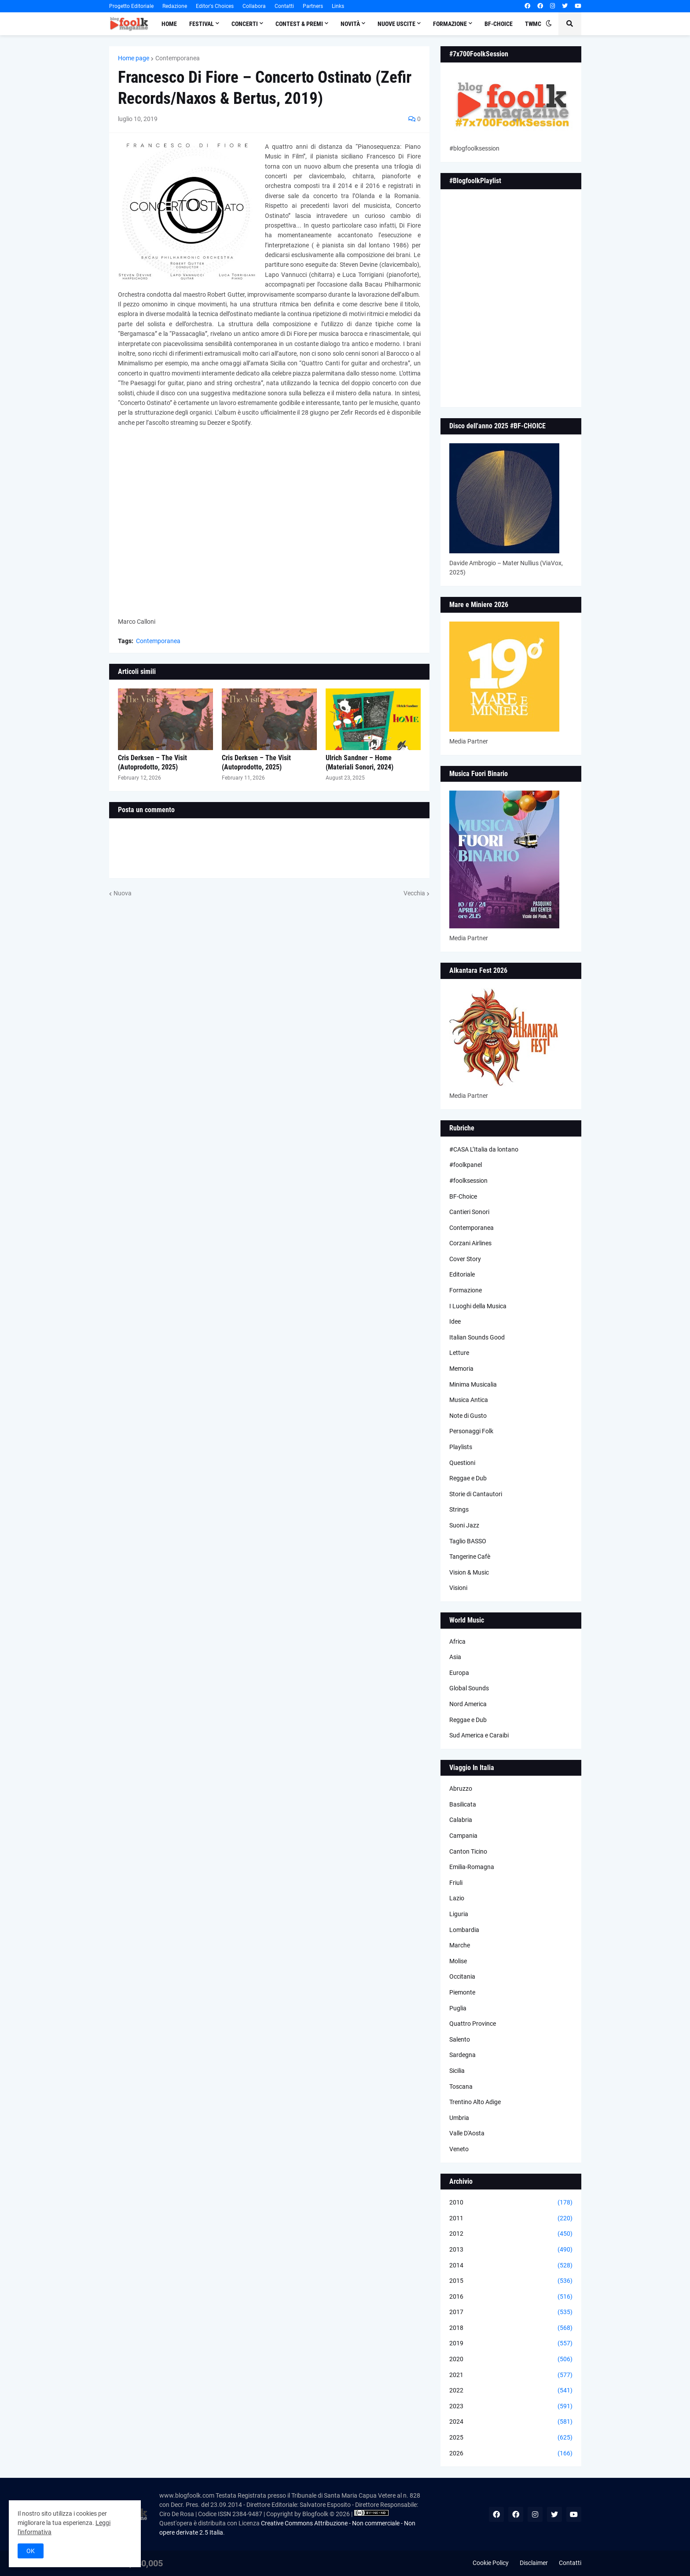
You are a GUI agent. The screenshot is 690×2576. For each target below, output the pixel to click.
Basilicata (462, 1804)
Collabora (254, 6)
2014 (511, 2265)
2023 (511, 2406)
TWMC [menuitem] (533, 23)
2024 (511, 2422)
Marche (459, 1945)
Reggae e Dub (468, 1478)
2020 (511, 2359)
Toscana (461, 2086)
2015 (511, 2281)
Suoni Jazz (464, 1525)
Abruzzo (460, 1788)
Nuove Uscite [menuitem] (396, 23)
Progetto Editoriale (131, 6)
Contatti (284, 6)
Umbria (459, 2117)
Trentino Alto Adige (475, 2101)
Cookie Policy (491, 2562)
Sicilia (457, 2070)
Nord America (468, 1704)
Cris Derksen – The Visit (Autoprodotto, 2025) (152, 762)
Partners (313, 6)
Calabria (460, 1819)
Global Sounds (469, 1688)
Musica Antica (468, 1399)
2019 (511, 2343)
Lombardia (464, 1929)
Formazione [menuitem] (450, 23)
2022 (511, 2390)
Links (338, 6)
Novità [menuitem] (350, 23)
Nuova (123, 893)
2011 (511, 2218)
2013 (511, 2249)
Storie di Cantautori (475, 1494)
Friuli (455, 1882)
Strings (459, 1509)
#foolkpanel (465, 1164)
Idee (455, 1321)
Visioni (458, 1587)
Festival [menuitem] (201, 23)
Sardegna (462, 2054)
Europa (459, 1672)
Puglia (457, 2008)
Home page (133, 58)
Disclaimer (534, 2562)
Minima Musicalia (473, 1384)
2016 (511, 2297)
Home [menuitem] (169, 23)
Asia (455, 1656)
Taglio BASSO (467, 1541)
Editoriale (462, 1274)
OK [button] (30, 2550)
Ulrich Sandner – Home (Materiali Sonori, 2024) (359, 762)
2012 (511, 2234)
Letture (459, 1352)
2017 (511, 2312)
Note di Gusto (468, 1415)
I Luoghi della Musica (477, 1306)
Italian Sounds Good (477, 1337)
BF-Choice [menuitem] (498, 23)
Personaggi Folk (471, 1431)
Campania (463, 1835)
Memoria (461, 1368)
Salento (459, 2039)
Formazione (465, 1290)
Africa (457, 1641)
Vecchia (414, 893)
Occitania (462, 1976)
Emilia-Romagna (471, 1866)
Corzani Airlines (470, 1243)
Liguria (458, 1913)
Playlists (460, 1446)
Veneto (459, 2149)
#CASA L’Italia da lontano (483, 1149)
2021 (511, 2375)
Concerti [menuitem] (244, 23)
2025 (511, 2437)
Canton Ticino (468, 1851)
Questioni (462, 1462)
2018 (511, 2328)
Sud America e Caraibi (479, 1735)
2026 (511, 2453)
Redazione (174, 6)
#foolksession (468, 1180)
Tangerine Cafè (469, 1556)
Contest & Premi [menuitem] (299, 23)
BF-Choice (463, 1196)
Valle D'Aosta (466, 2133)
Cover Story (465, 1258)
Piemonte (462, 1992)
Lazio (456, 1898)
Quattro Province (472, 2023)
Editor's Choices (215, 6)
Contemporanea (177, 58)
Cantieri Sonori (469, 1211)
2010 (511, 2202)
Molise (458, 1961)
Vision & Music (469, 1572)
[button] (548, 23)
